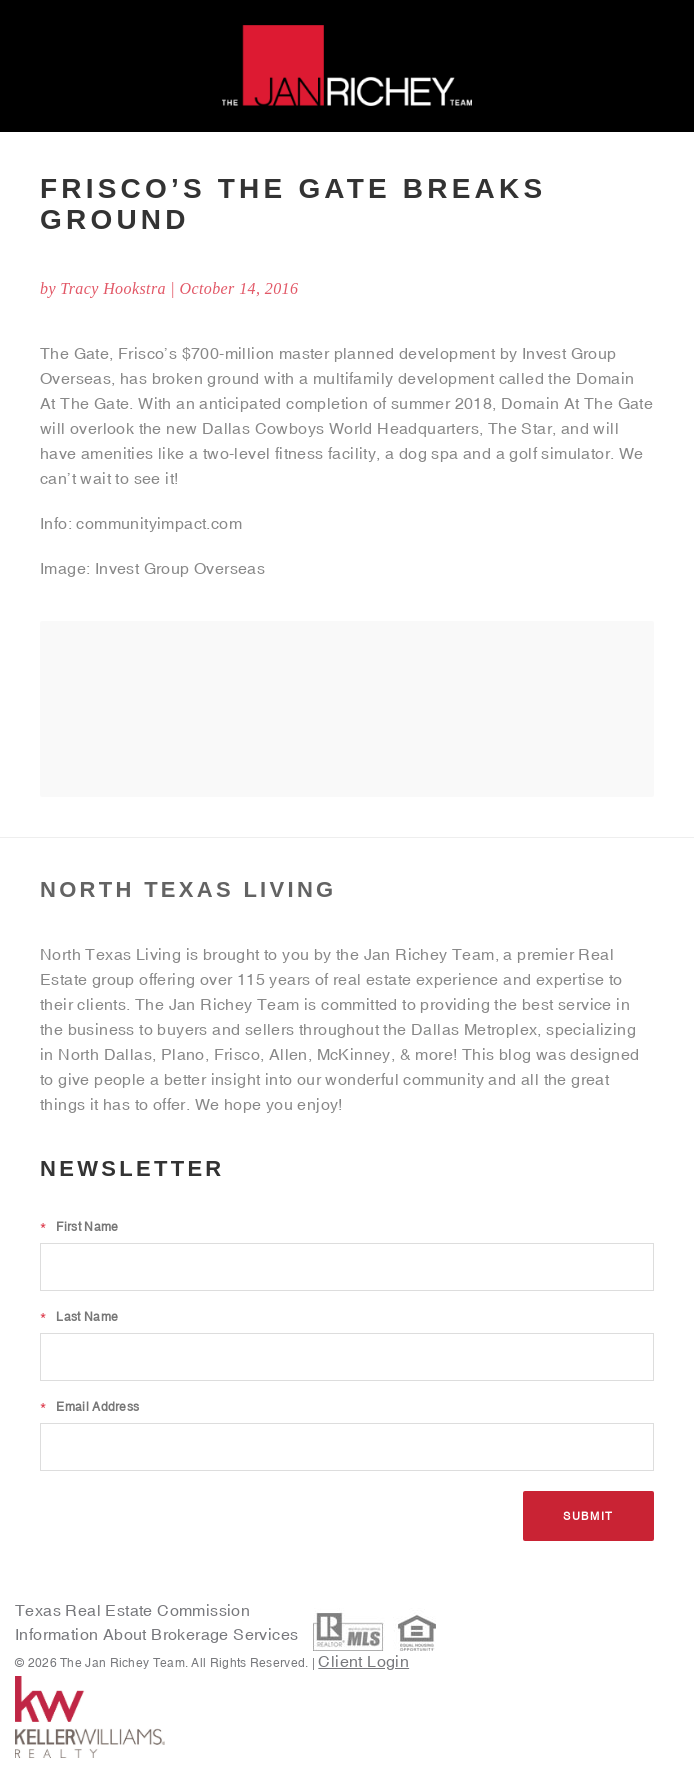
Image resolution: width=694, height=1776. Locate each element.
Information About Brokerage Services (159, 1634)
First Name (79, 1227)
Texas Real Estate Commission (132, 1610)
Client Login (363, 1661)
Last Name (79, 1317)
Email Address (89, 1407)
